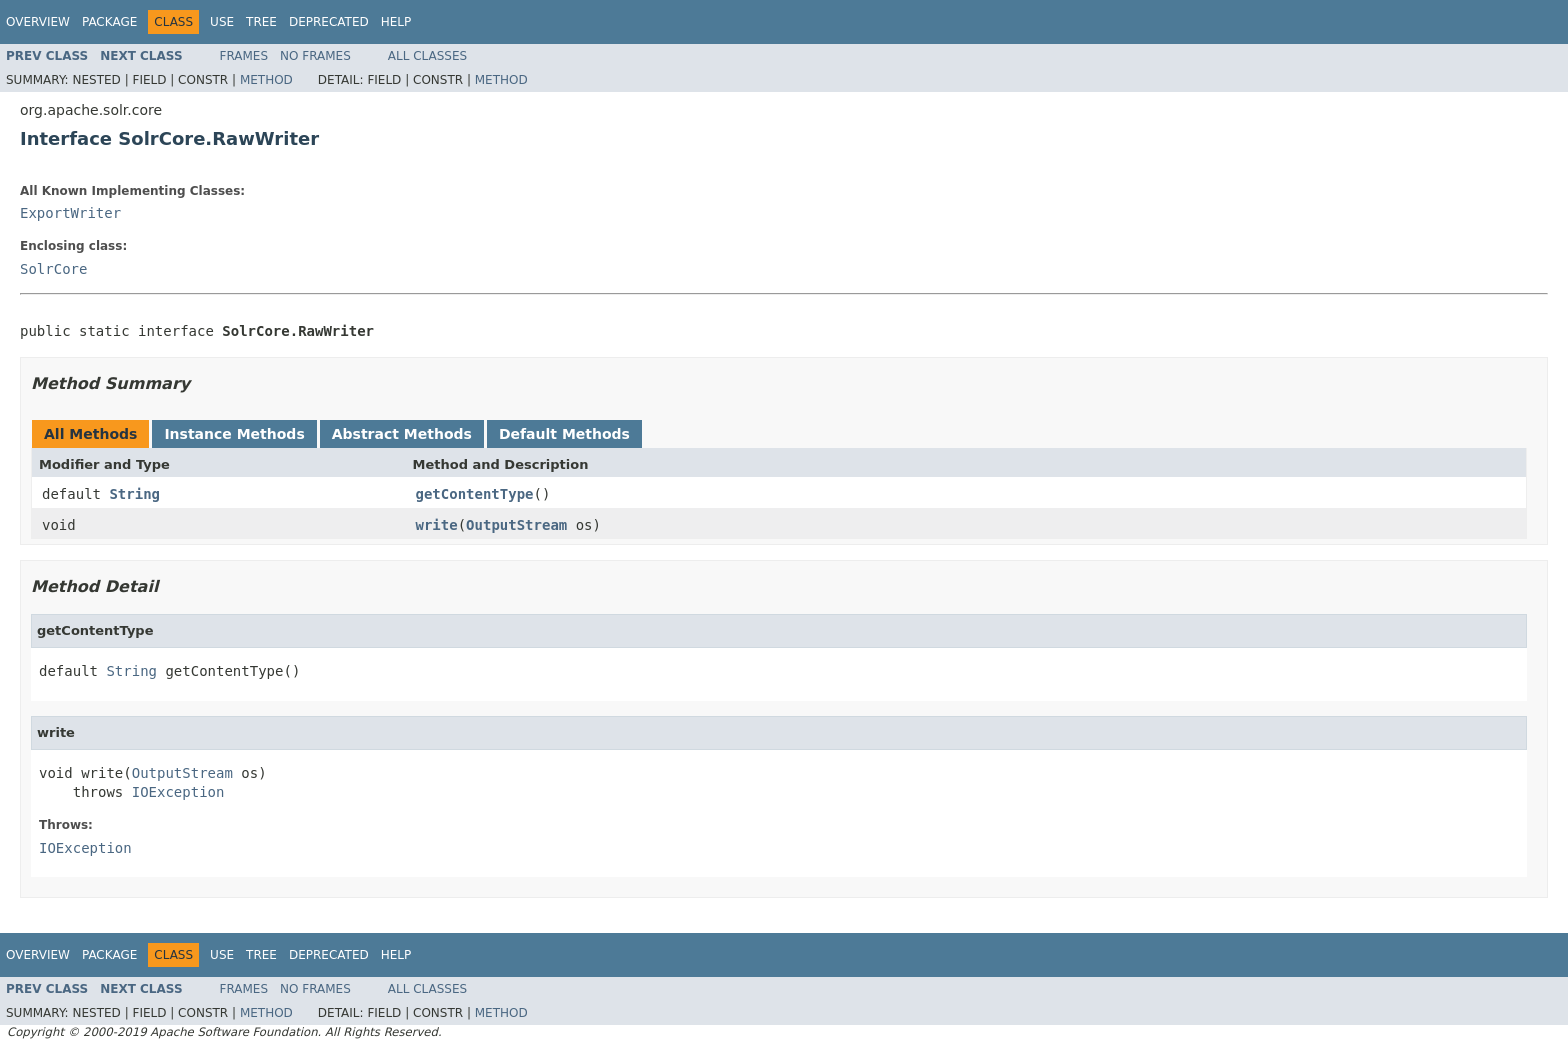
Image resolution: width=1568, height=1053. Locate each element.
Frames (244, 56)
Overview (38, 22)
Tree (261, 22)
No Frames (315, 56)
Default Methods (564, 434)
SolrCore (53, 269)
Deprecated (329, 22)
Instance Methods (234, 434)
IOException (178, 792)
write (437, 525)
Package (109, 22)
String (134, 494)
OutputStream (516, 525)
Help (396, 22)
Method (266, 80)
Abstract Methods (402, 434)
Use (222, 22)
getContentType (475, 494)
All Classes (427, 56)
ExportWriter (70, 213)
